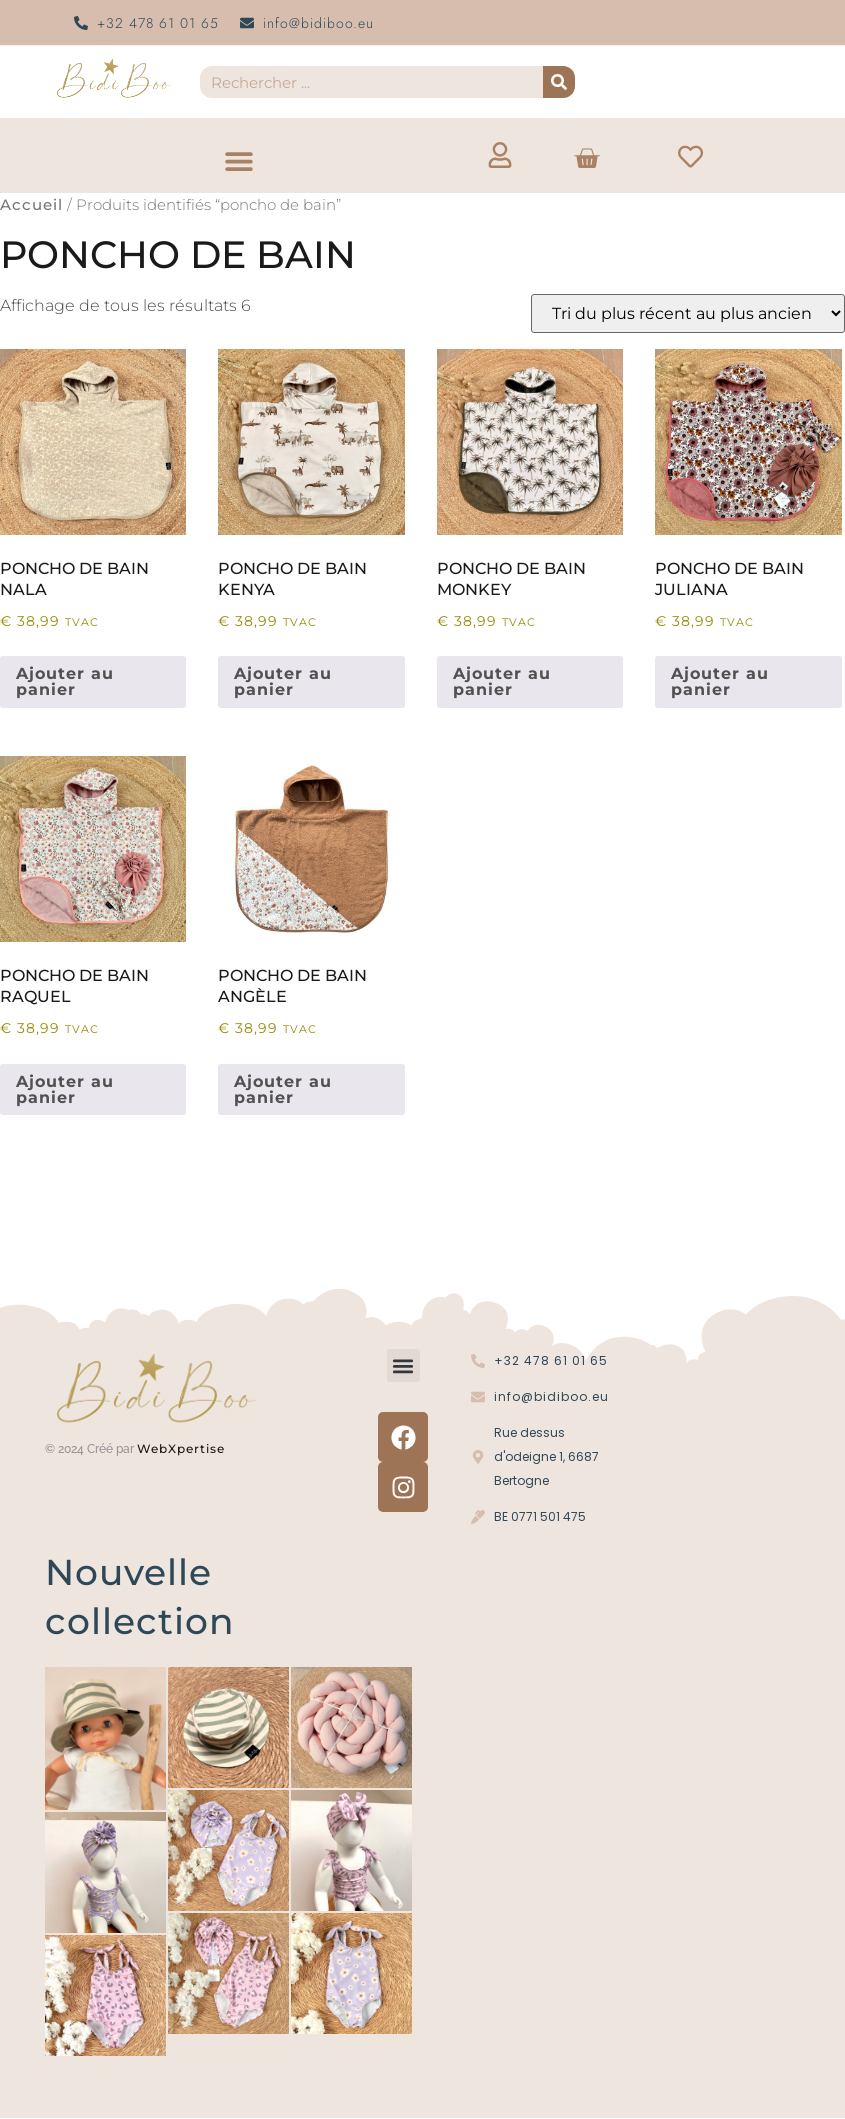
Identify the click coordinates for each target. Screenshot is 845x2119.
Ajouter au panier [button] (65, 681)
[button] (238, 160)
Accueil (31, 205)
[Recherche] (559, 82)
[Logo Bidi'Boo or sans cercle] (113, 78)
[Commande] (688, 313)
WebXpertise (183, 1448)
